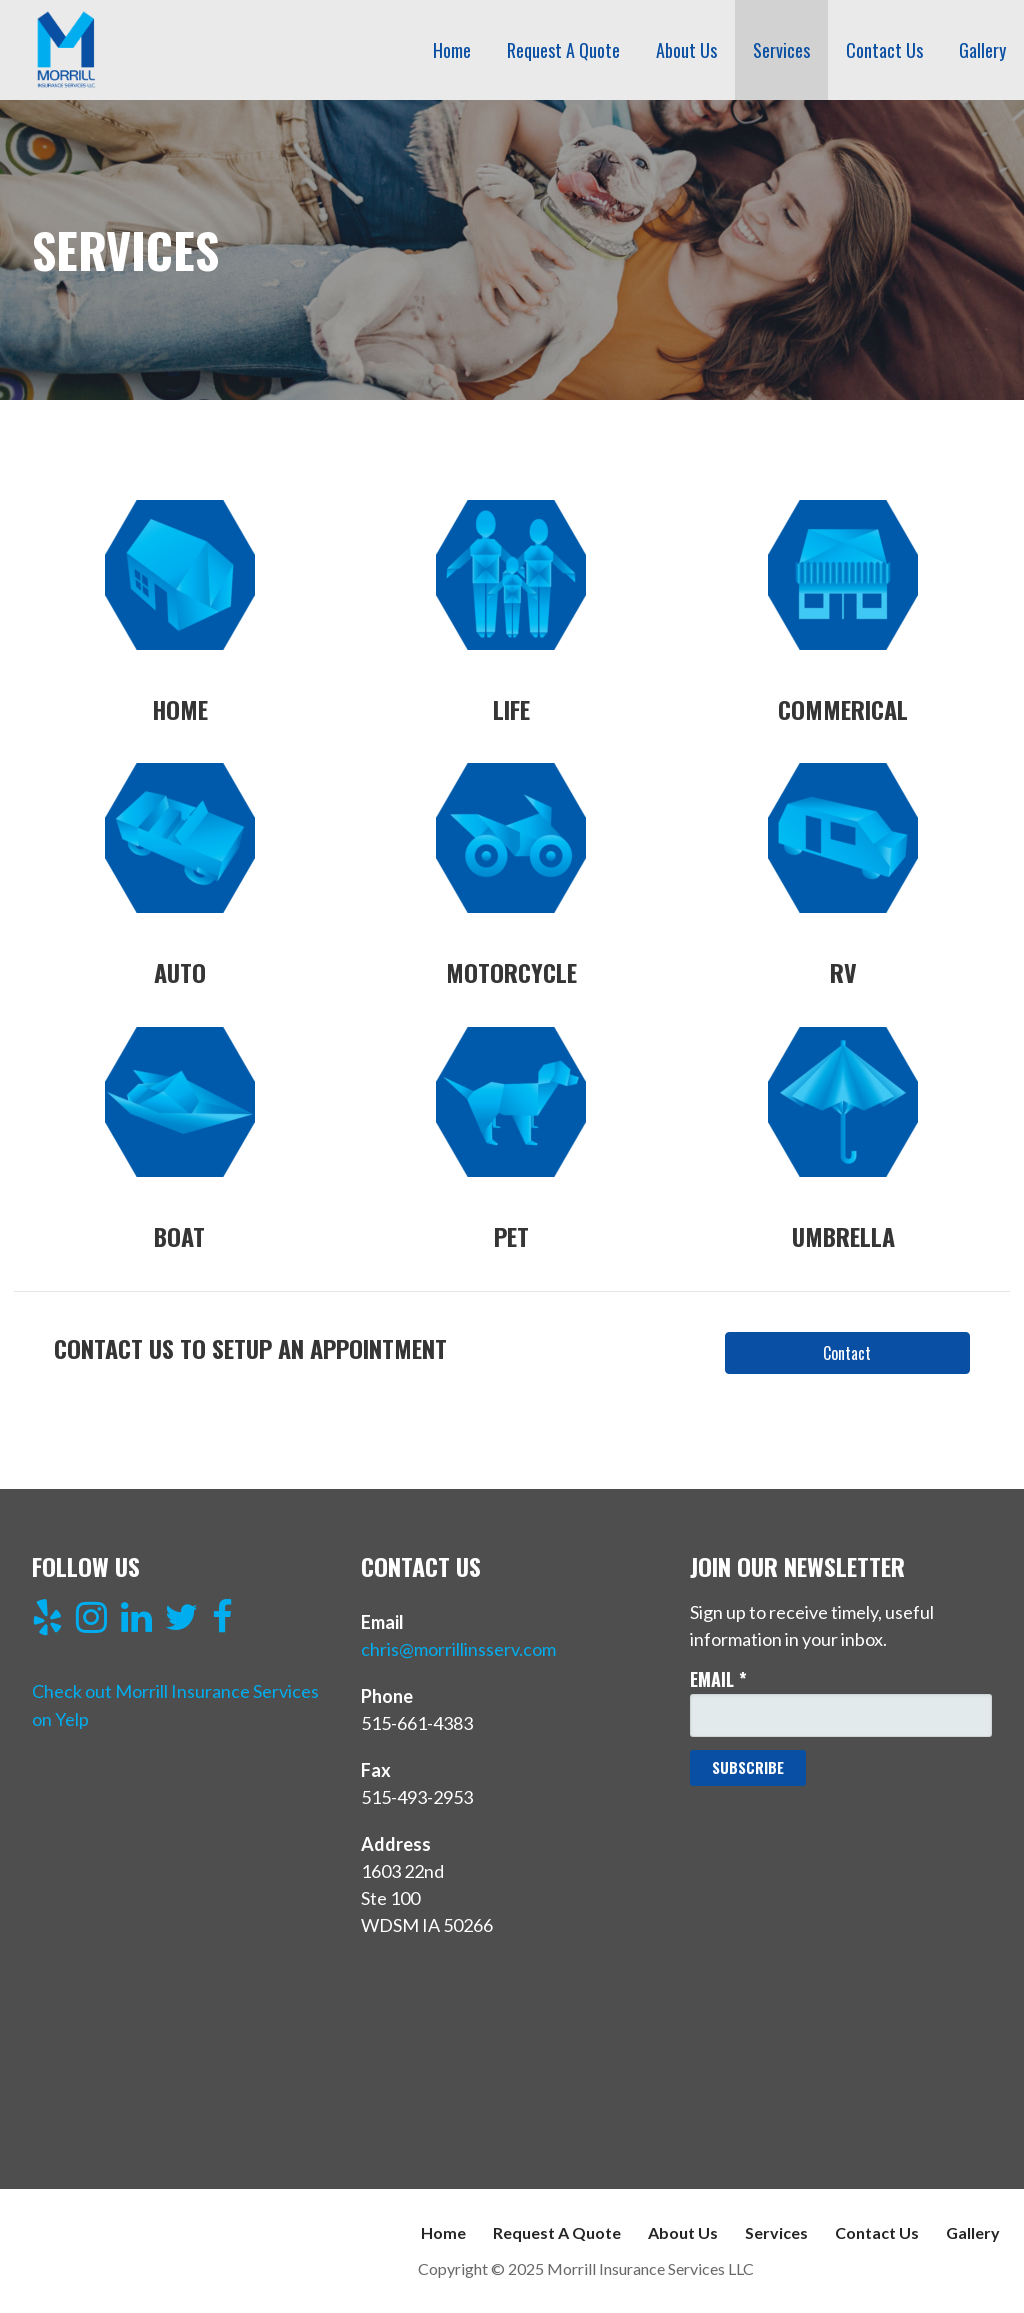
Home (452, 50)
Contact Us (884, 50)
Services (781, 50)
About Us (686, 50)
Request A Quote (563, 50)
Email (718, 1679)
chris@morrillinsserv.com (458, 1649)
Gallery (982, 50)
